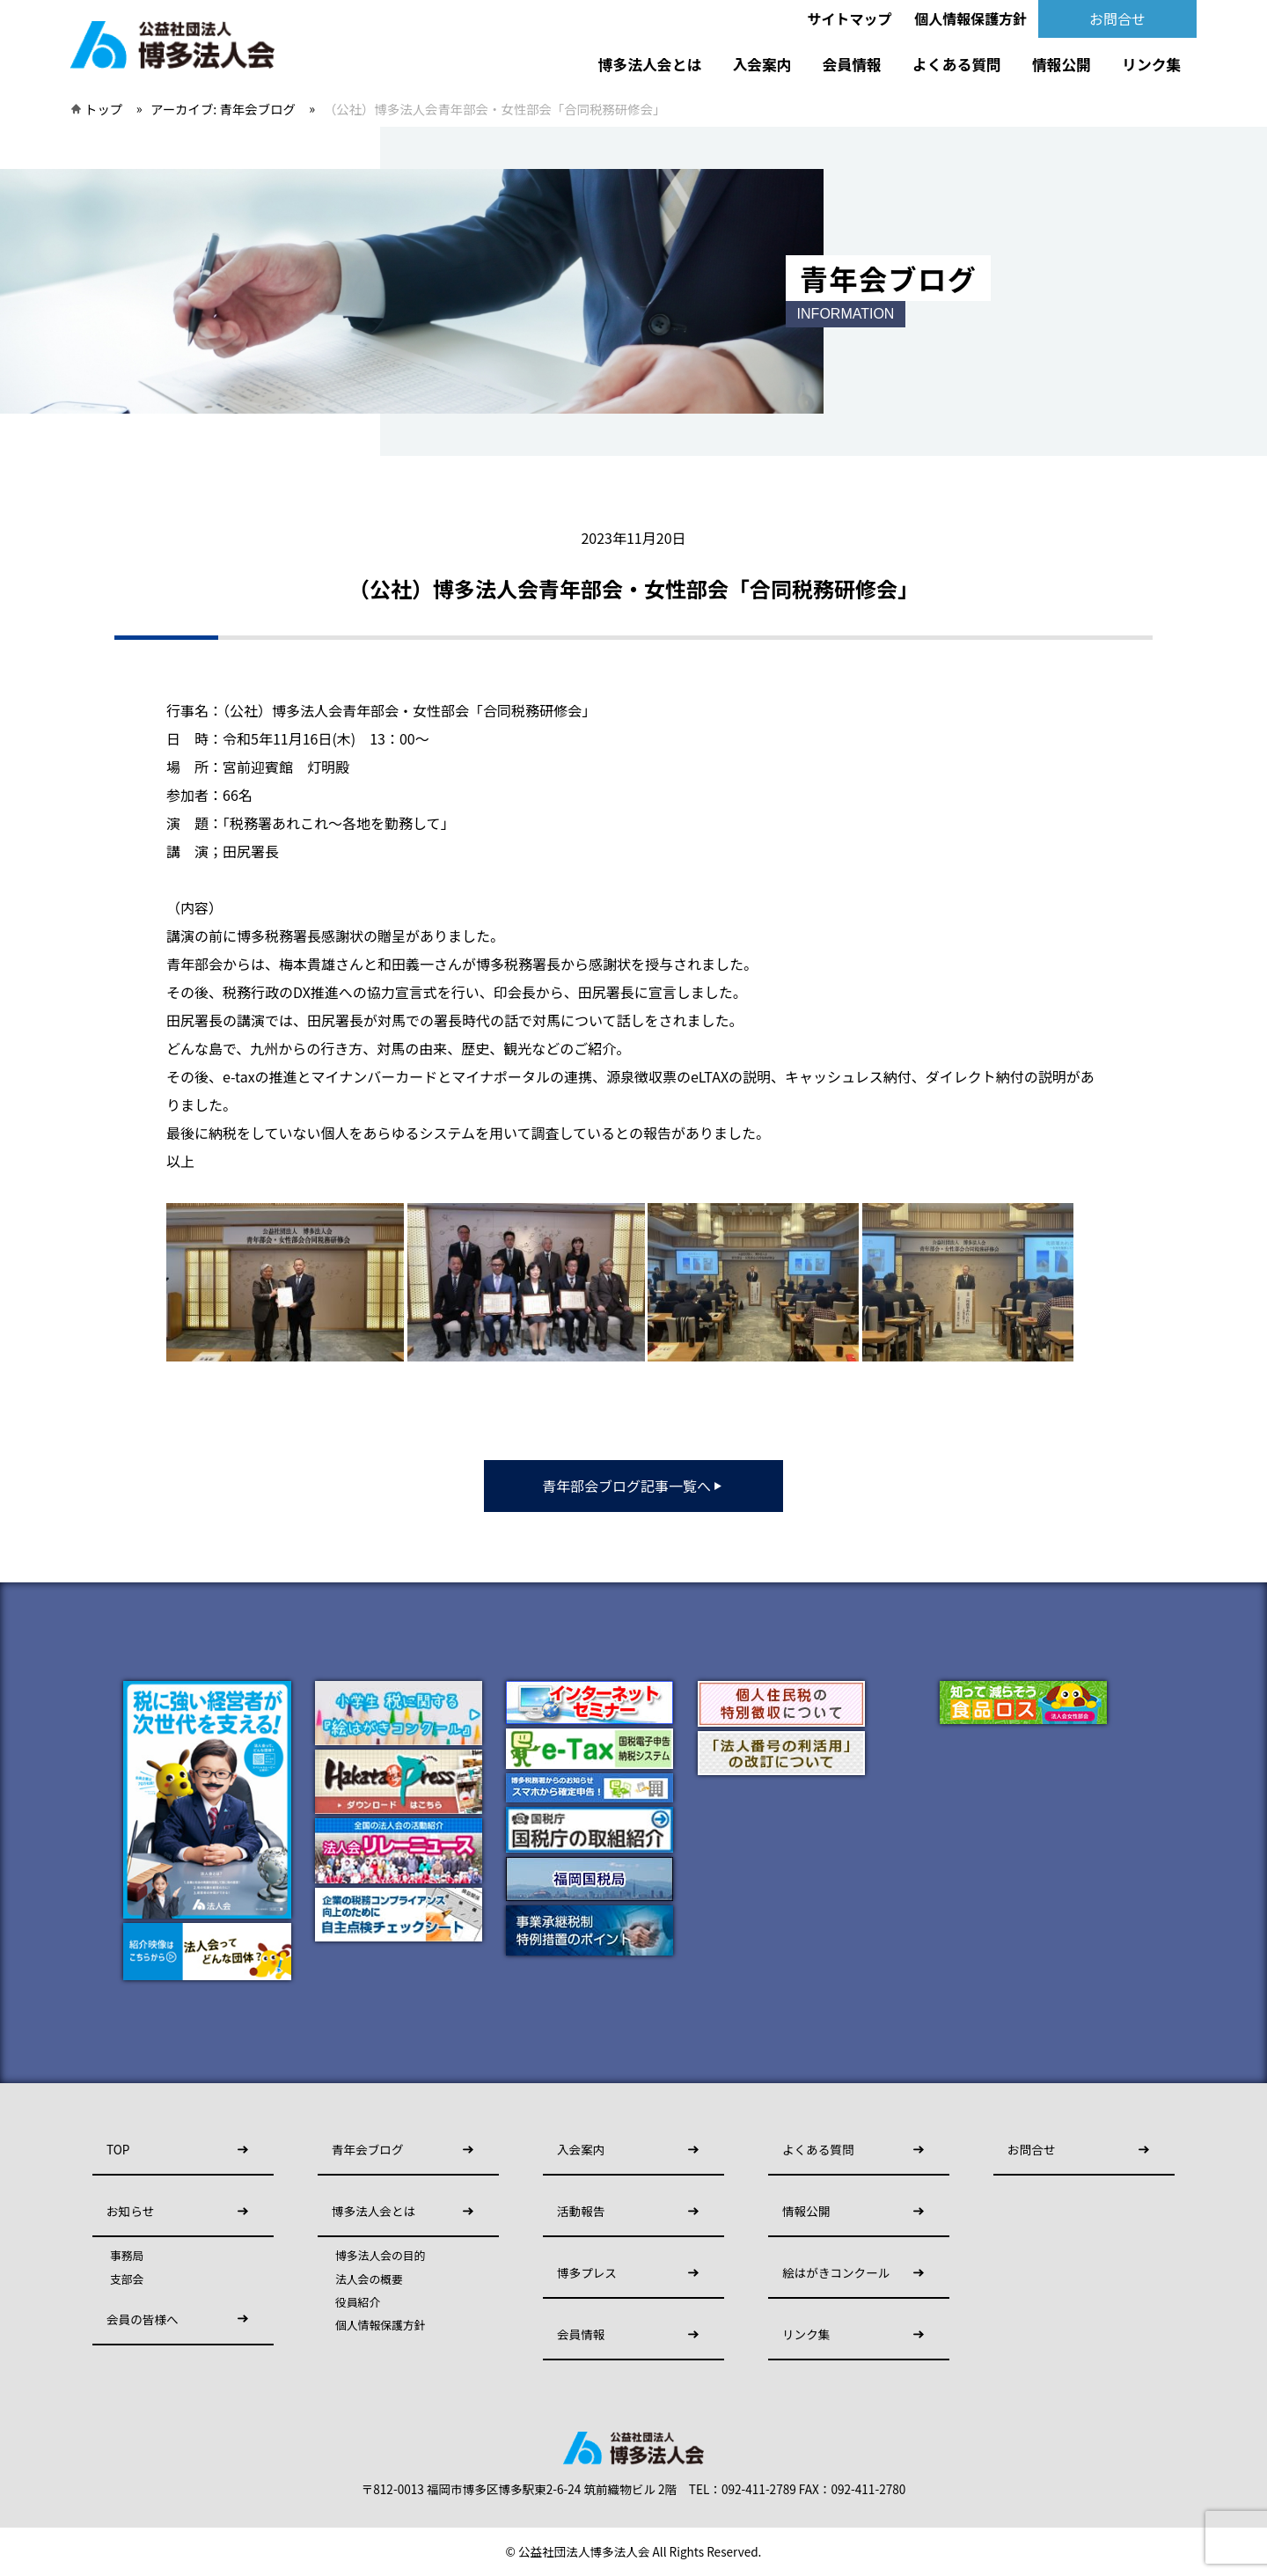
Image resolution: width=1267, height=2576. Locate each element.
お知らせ (130, 2211)
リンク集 (1151, 64)
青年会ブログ (368, 2149)
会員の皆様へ (142, 2319)
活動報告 (580, 2211)
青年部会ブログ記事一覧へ (633, 1485)
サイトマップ (850, 18)
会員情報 (852, 64)
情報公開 (1061, 64)
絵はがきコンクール (836, 2272)
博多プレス (587, 2272)
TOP (117, 2149)
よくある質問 (956, 64)
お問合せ (1117, 18)
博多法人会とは (649, 64)
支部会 (126, 2279)
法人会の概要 (369, 2279)
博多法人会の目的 (380, 2255)
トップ (103, 108)
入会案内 (761, 64)
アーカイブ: (223, 108)
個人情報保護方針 (970, 18)
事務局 (126, 2255)
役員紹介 (357, 2302)
